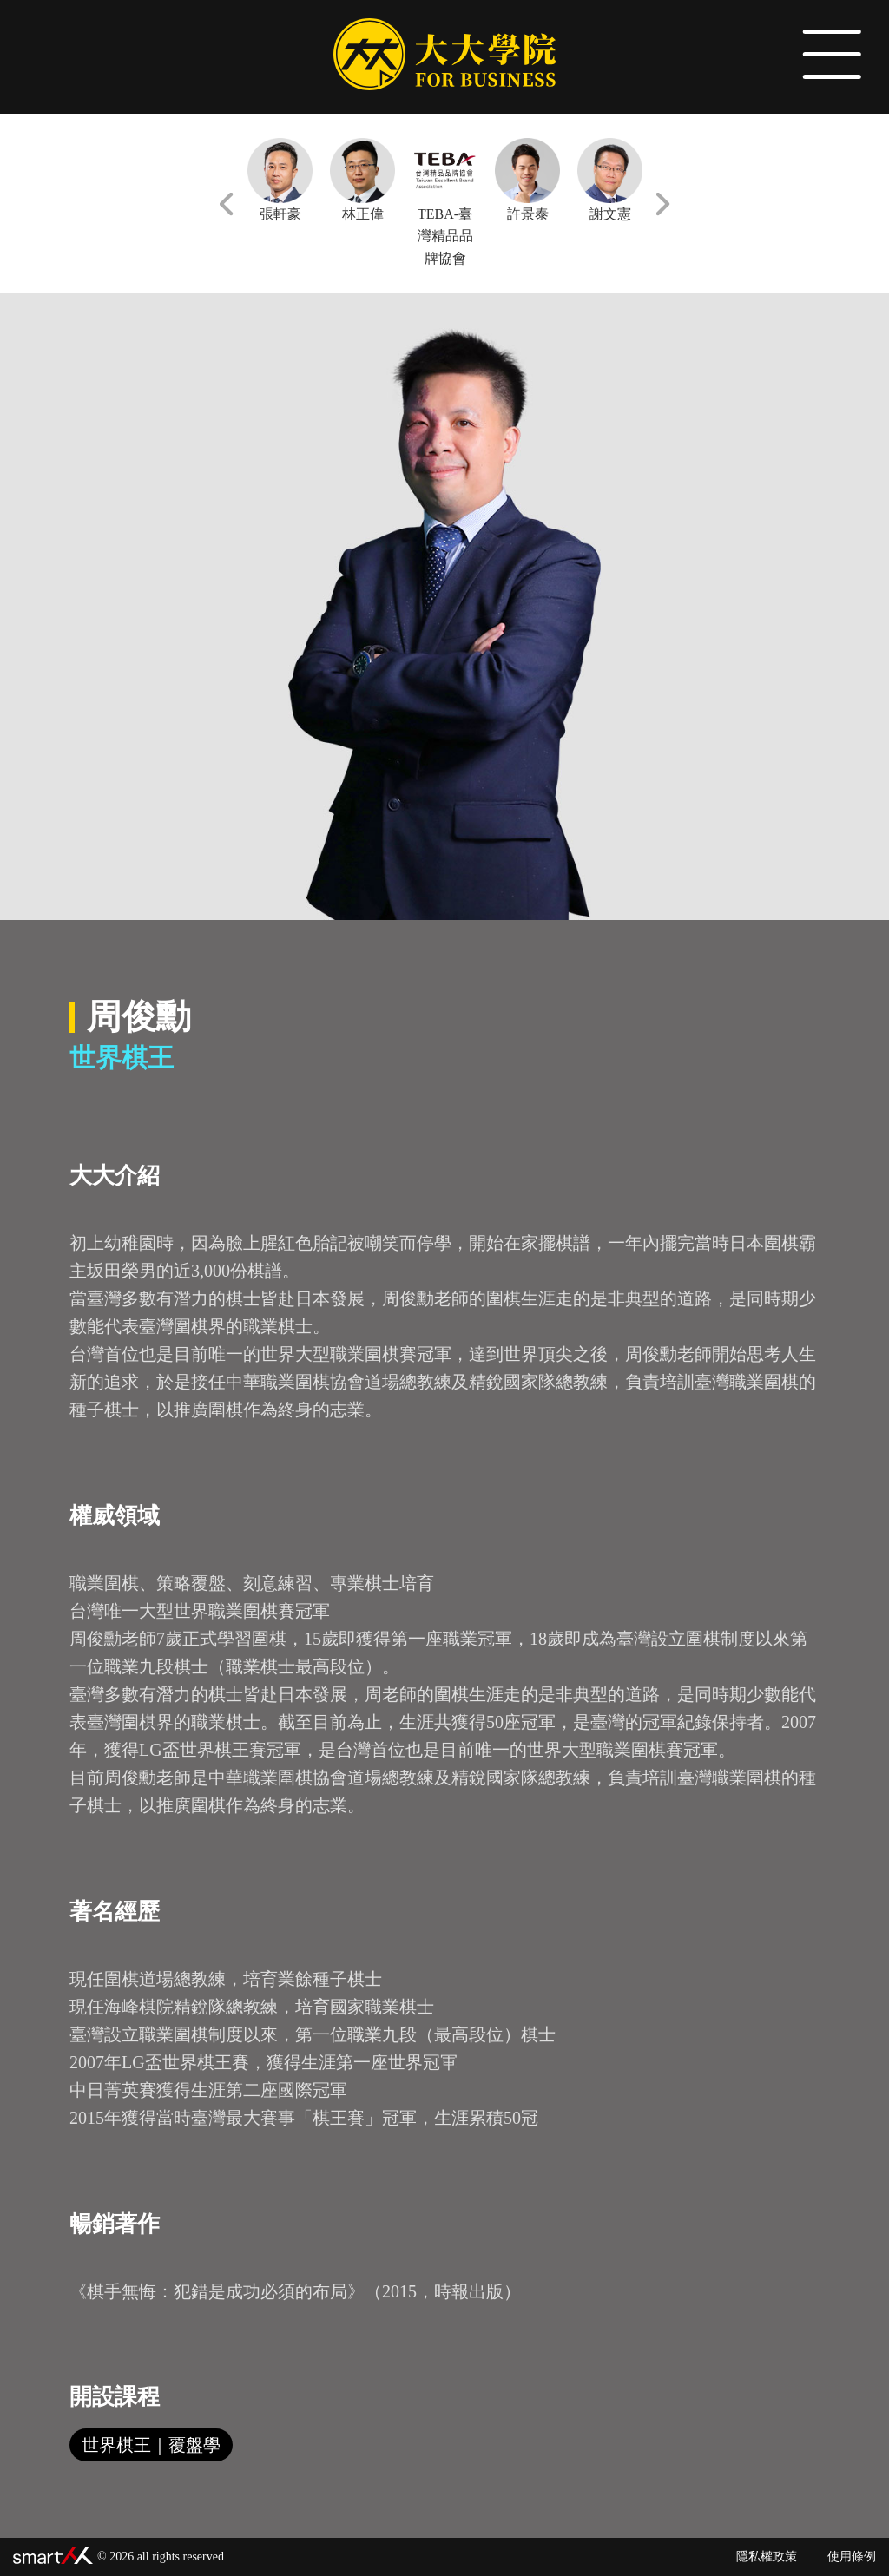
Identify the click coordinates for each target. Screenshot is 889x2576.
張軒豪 (280, 179)
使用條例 (851, 2556)
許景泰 (527, 179)
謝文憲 (609, 179)
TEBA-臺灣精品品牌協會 (444, 202)
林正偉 (362, 179)
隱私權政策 (766, 2556)
